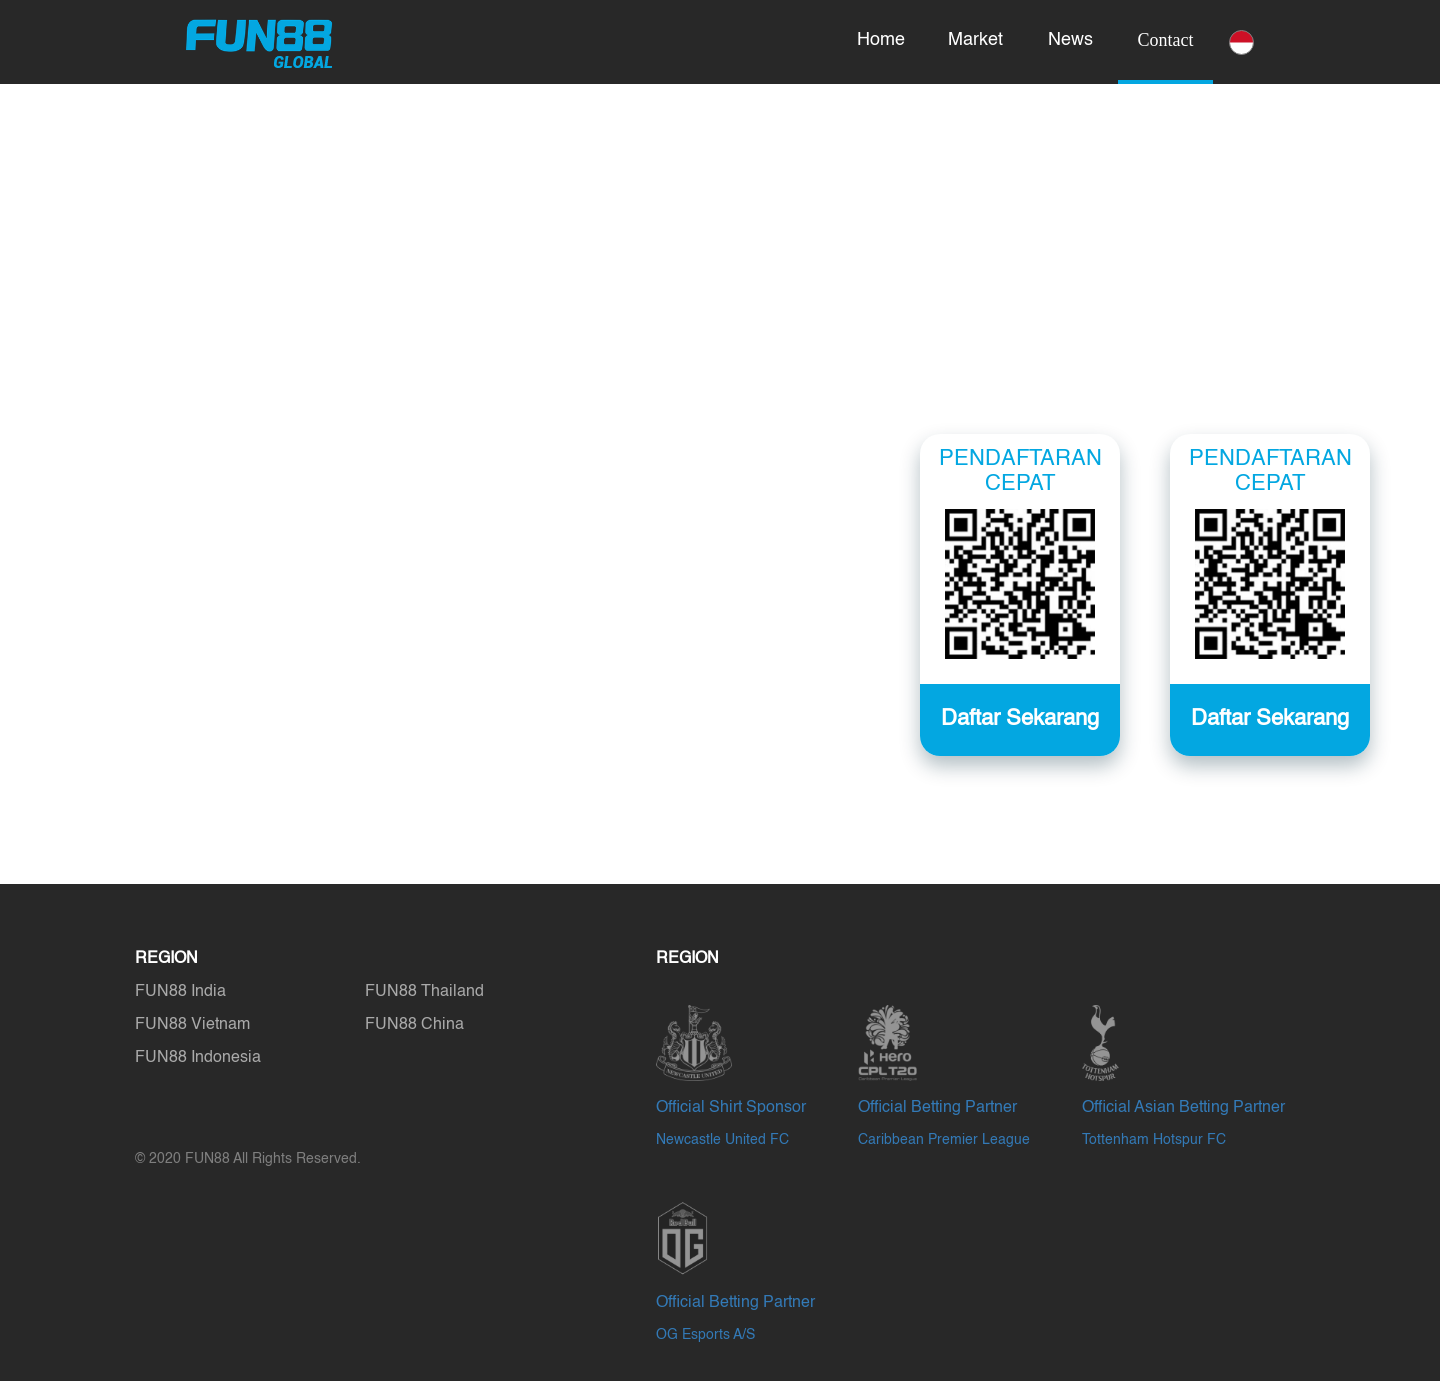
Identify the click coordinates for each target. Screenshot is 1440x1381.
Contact (1166, 40)
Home (881, 40)
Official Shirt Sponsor (731, 1108)
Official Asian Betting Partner (1183, 1108)
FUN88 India (180, 992)
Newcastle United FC (722, 1140)
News (1070, 40)
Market (975, 40)
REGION (166, 959)
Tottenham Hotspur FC (1154, 1140)
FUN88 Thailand (424, 992)
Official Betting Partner (937, 1108)
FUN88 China (414, 1025)
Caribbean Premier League (944, 1140)
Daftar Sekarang (1270, 719)
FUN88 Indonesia (198, 1058)
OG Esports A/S (705, 1335)
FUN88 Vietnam (192, 1025)
